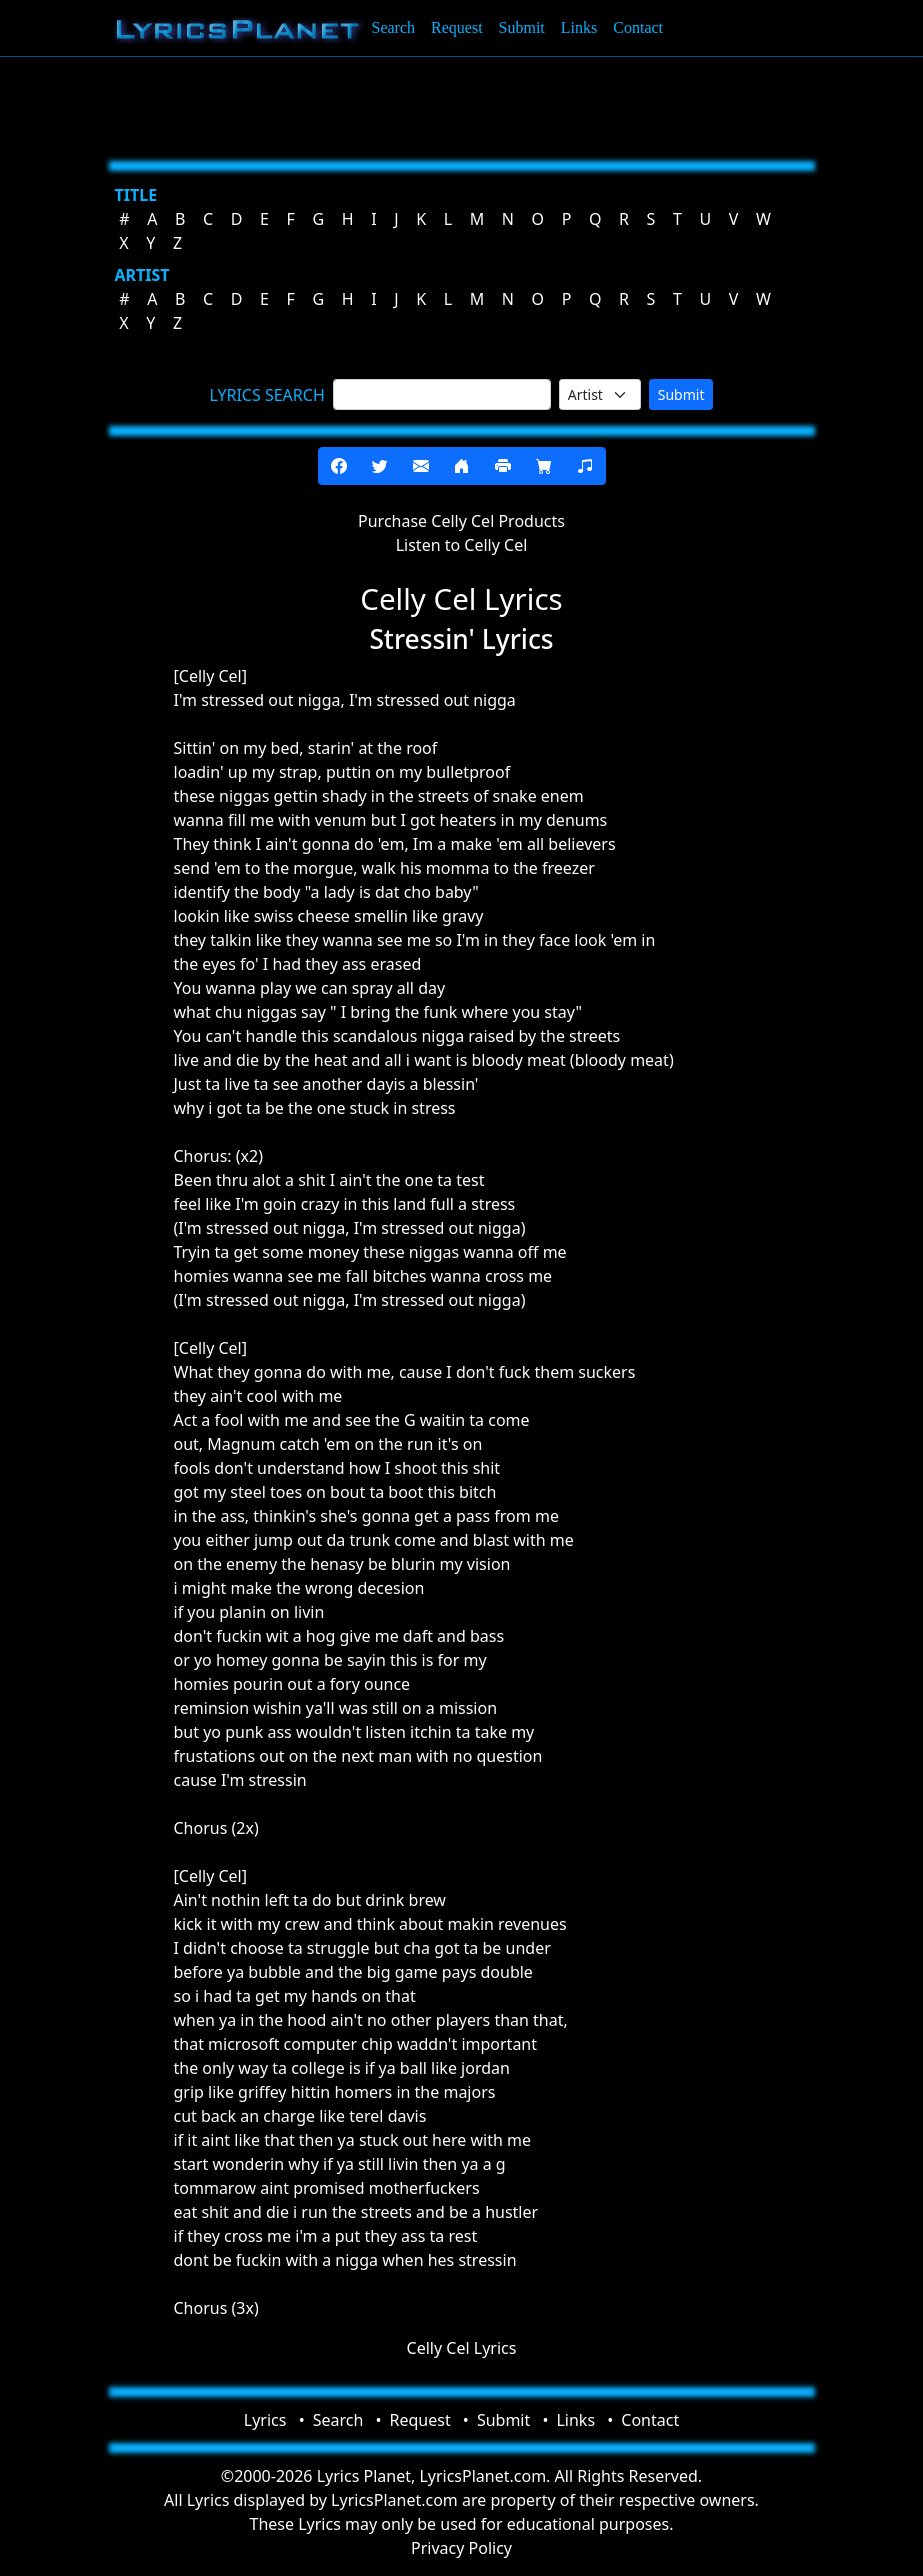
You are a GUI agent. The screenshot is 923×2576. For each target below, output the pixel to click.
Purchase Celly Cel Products (461, 521)
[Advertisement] (462, 105)
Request (457, 27)
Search (394, 27)
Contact (638, 27)
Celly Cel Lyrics (462, 2348)
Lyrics (265, 2420)
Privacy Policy (461, 2548)
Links (579, 27)
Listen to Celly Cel (462, 545)
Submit (522, 27)
